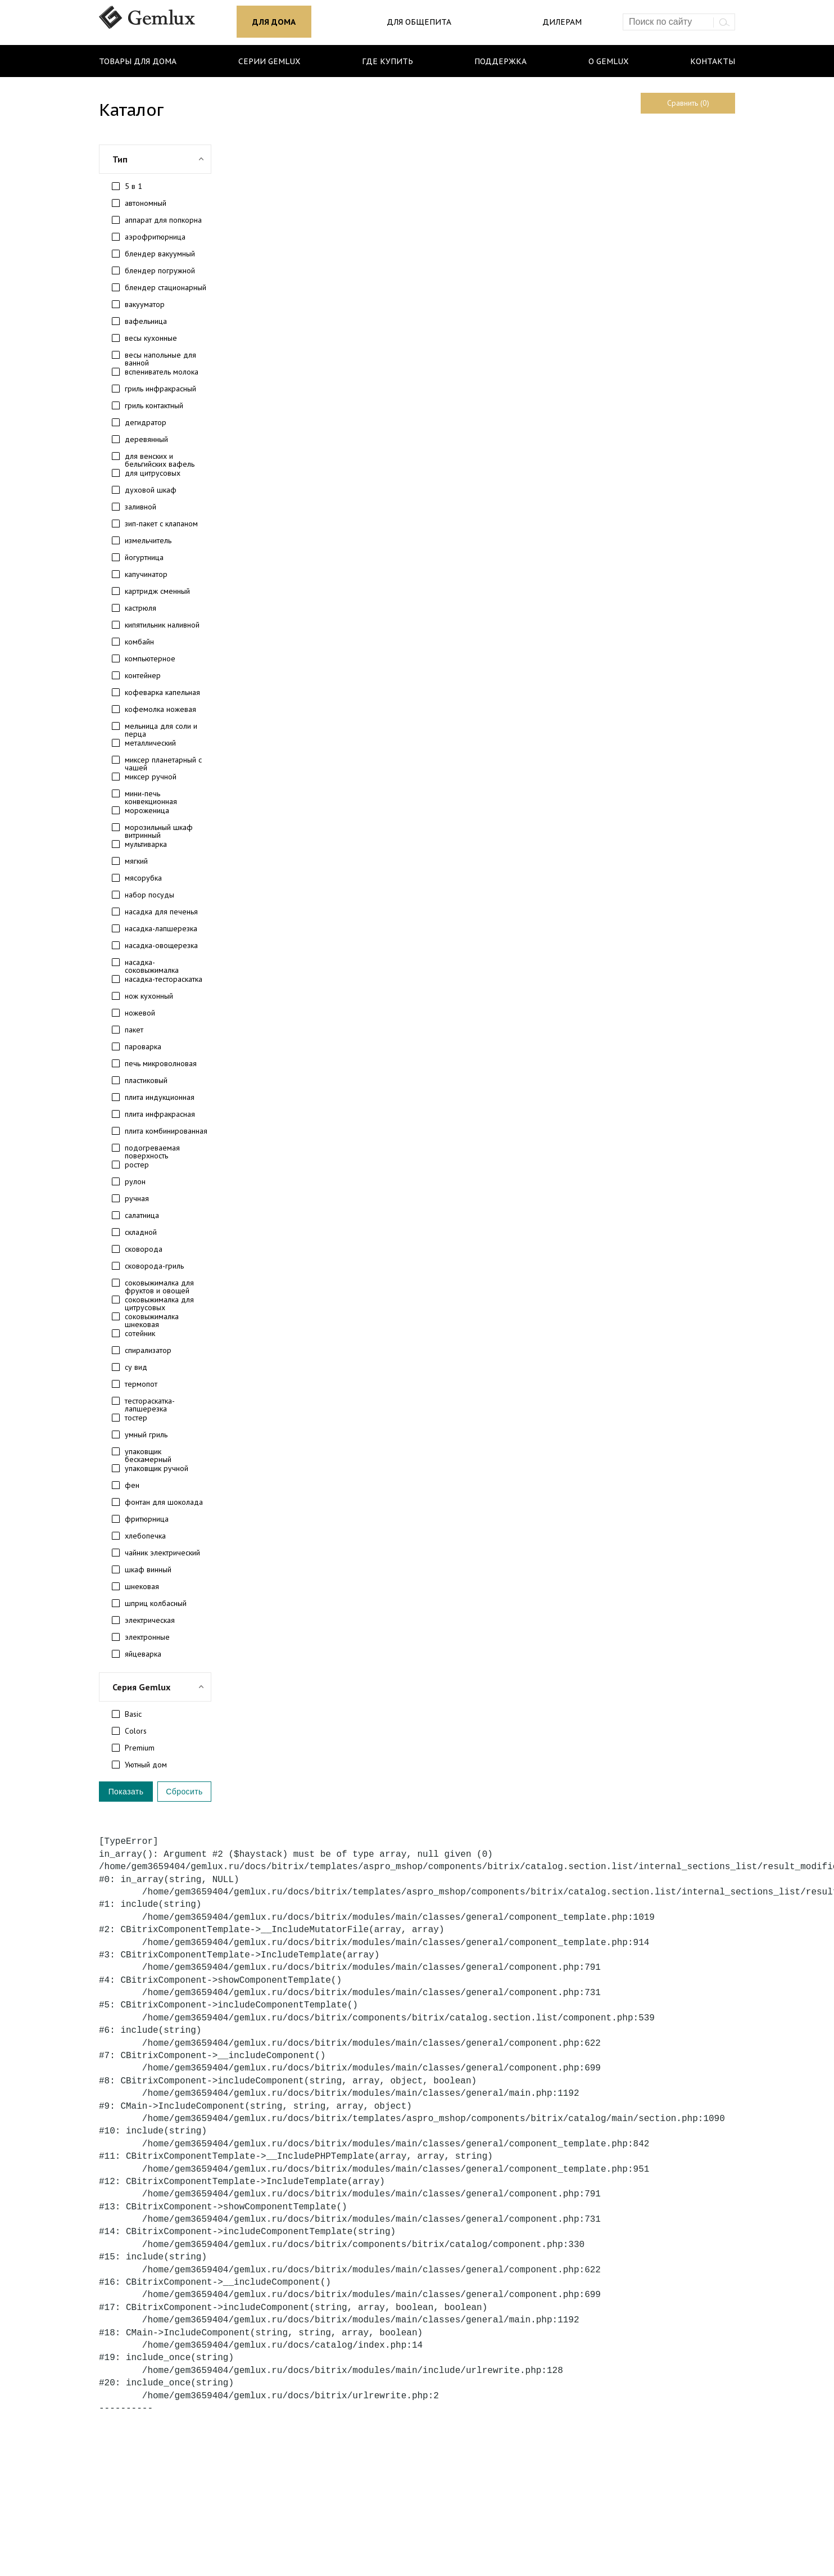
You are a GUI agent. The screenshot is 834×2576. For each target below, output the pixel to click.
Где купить (387, 61)
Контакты (712, 61)
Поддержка (500, 61)
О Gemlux (608, 61)
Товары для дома (137, 61)
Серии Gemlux (269, 61)
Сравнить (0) (688, 103)
